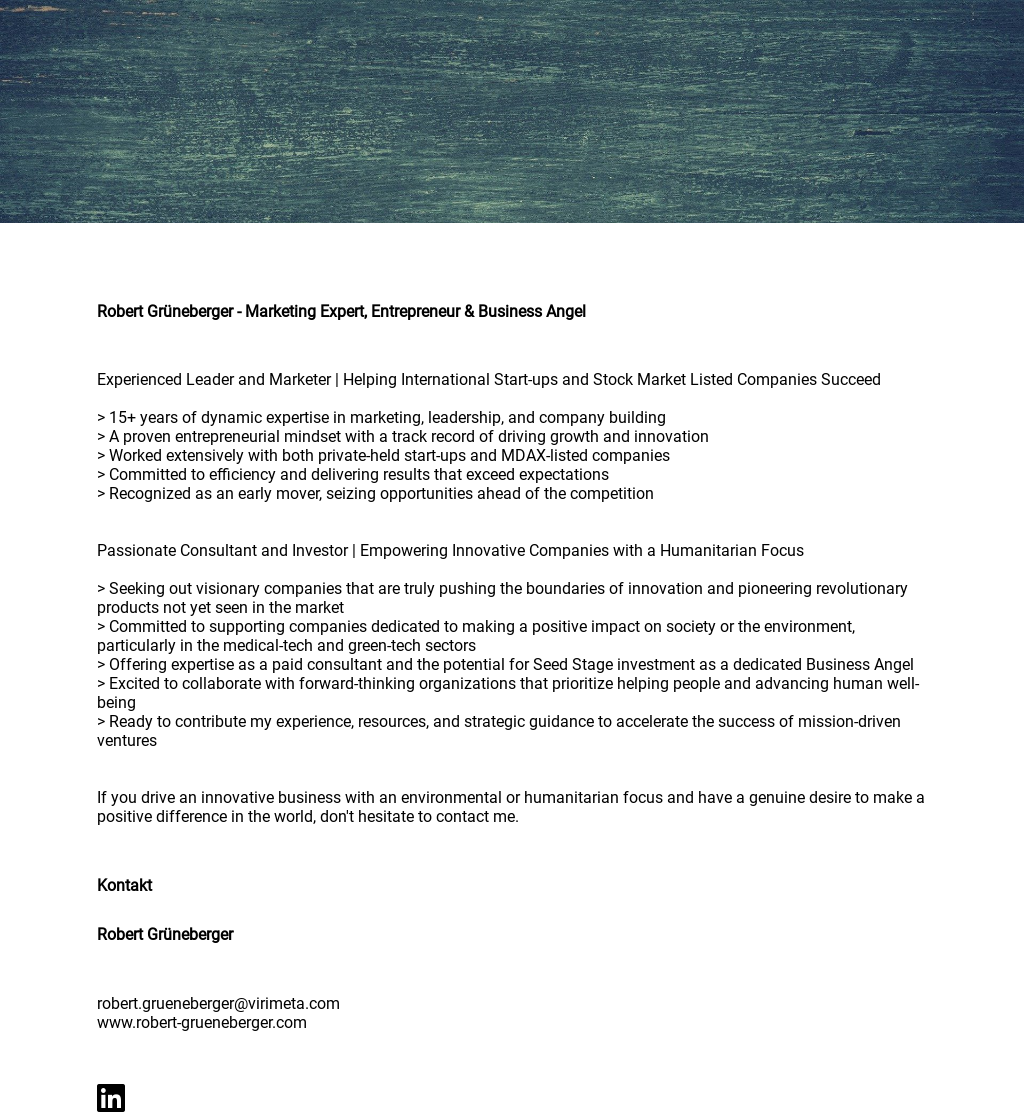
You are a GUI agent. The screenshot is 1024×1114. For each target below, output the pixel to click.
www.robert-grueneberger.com (202, 1022)
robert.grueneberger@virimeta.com (218, 1003)
